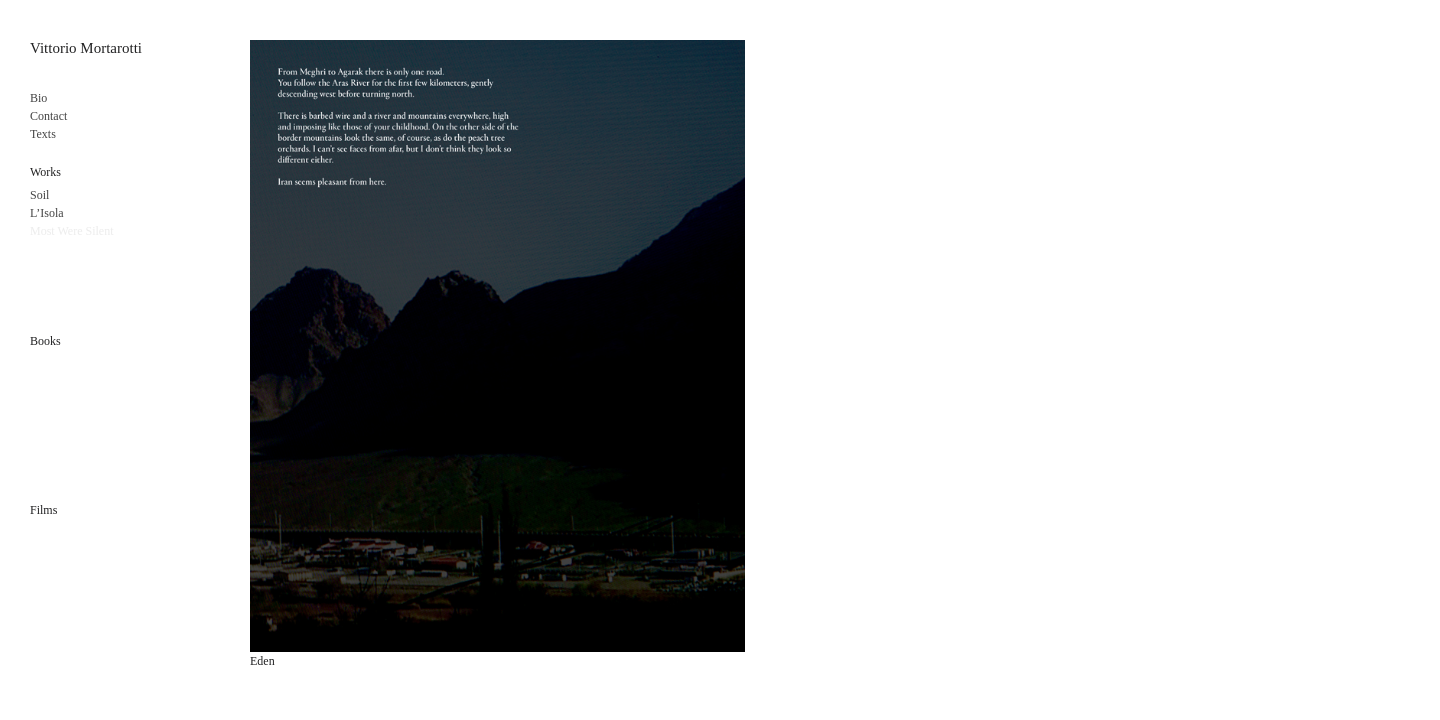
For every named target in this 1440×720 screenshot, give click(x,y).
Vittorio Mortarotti (86, 48)
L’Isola (47, 213)
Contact (48, 116)
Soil (39, 195)
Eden (262, 661)
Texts (43, 134)
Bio (38, 98)
